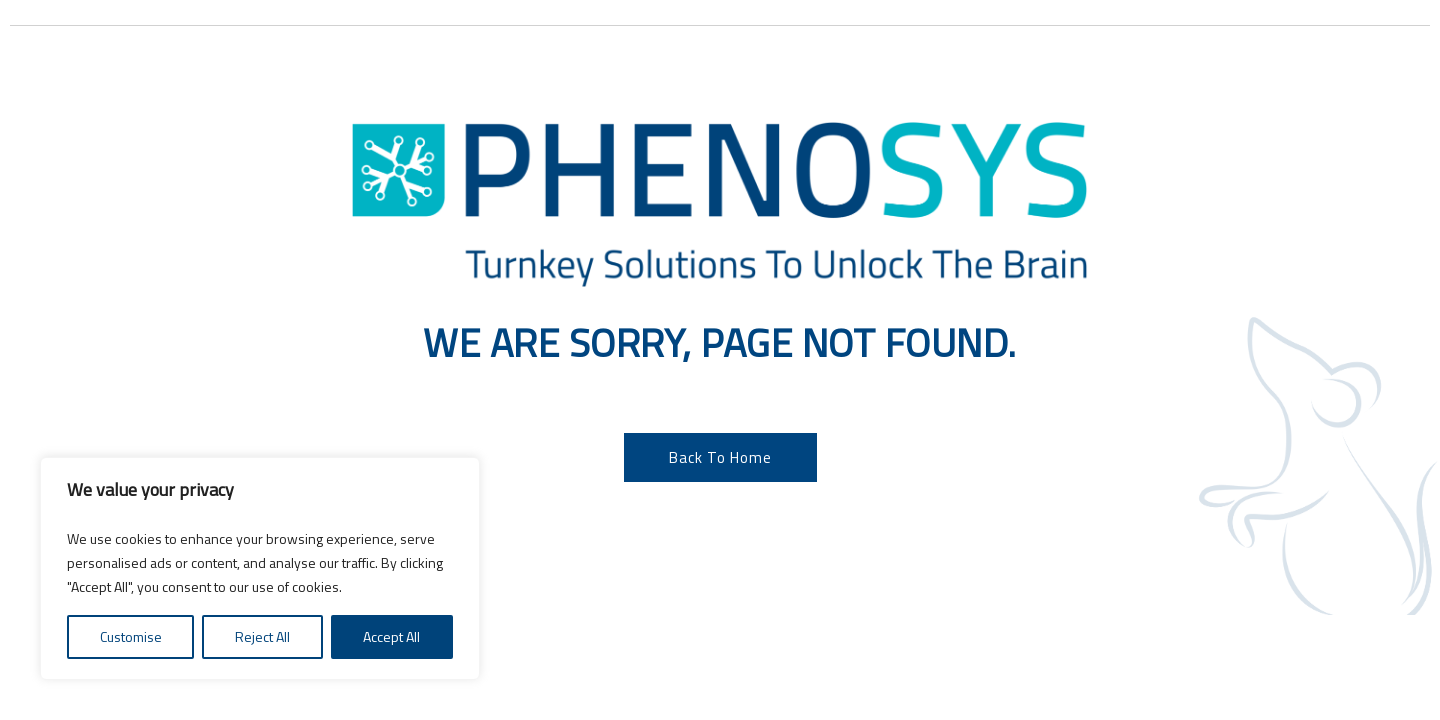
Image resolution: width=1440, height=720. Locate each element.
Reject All (262, 636)
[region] (260, 568)
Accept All (391, 636)
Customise (131, 636)
